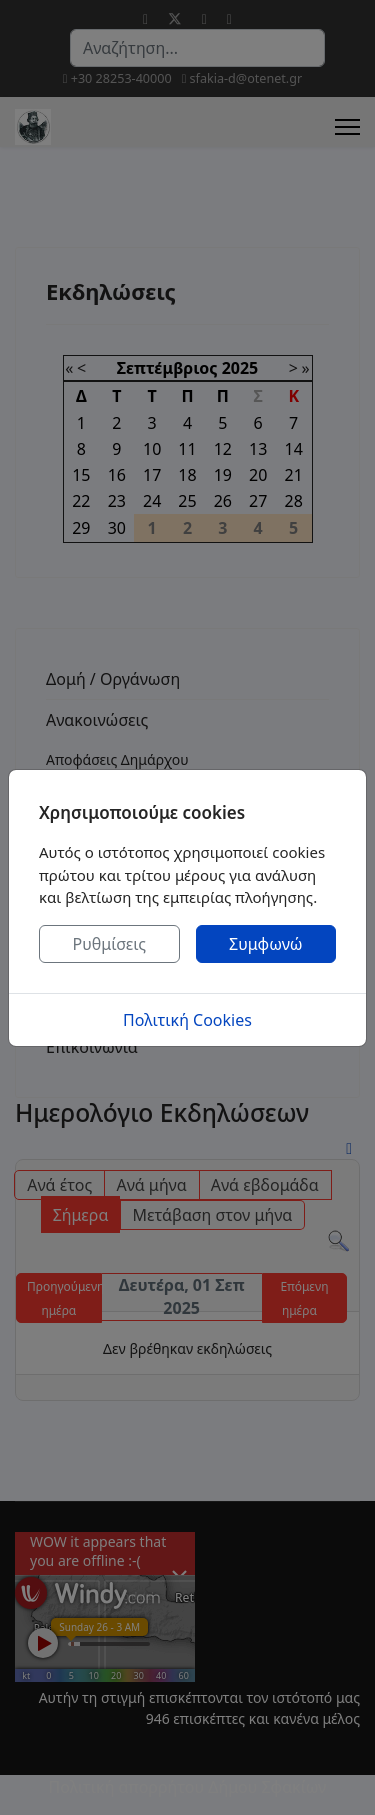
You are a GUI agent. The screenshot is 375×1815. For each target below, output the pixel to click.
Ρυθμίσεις (109, 944)
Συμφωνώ (266, 944)
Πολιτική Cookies (187, 1020)
